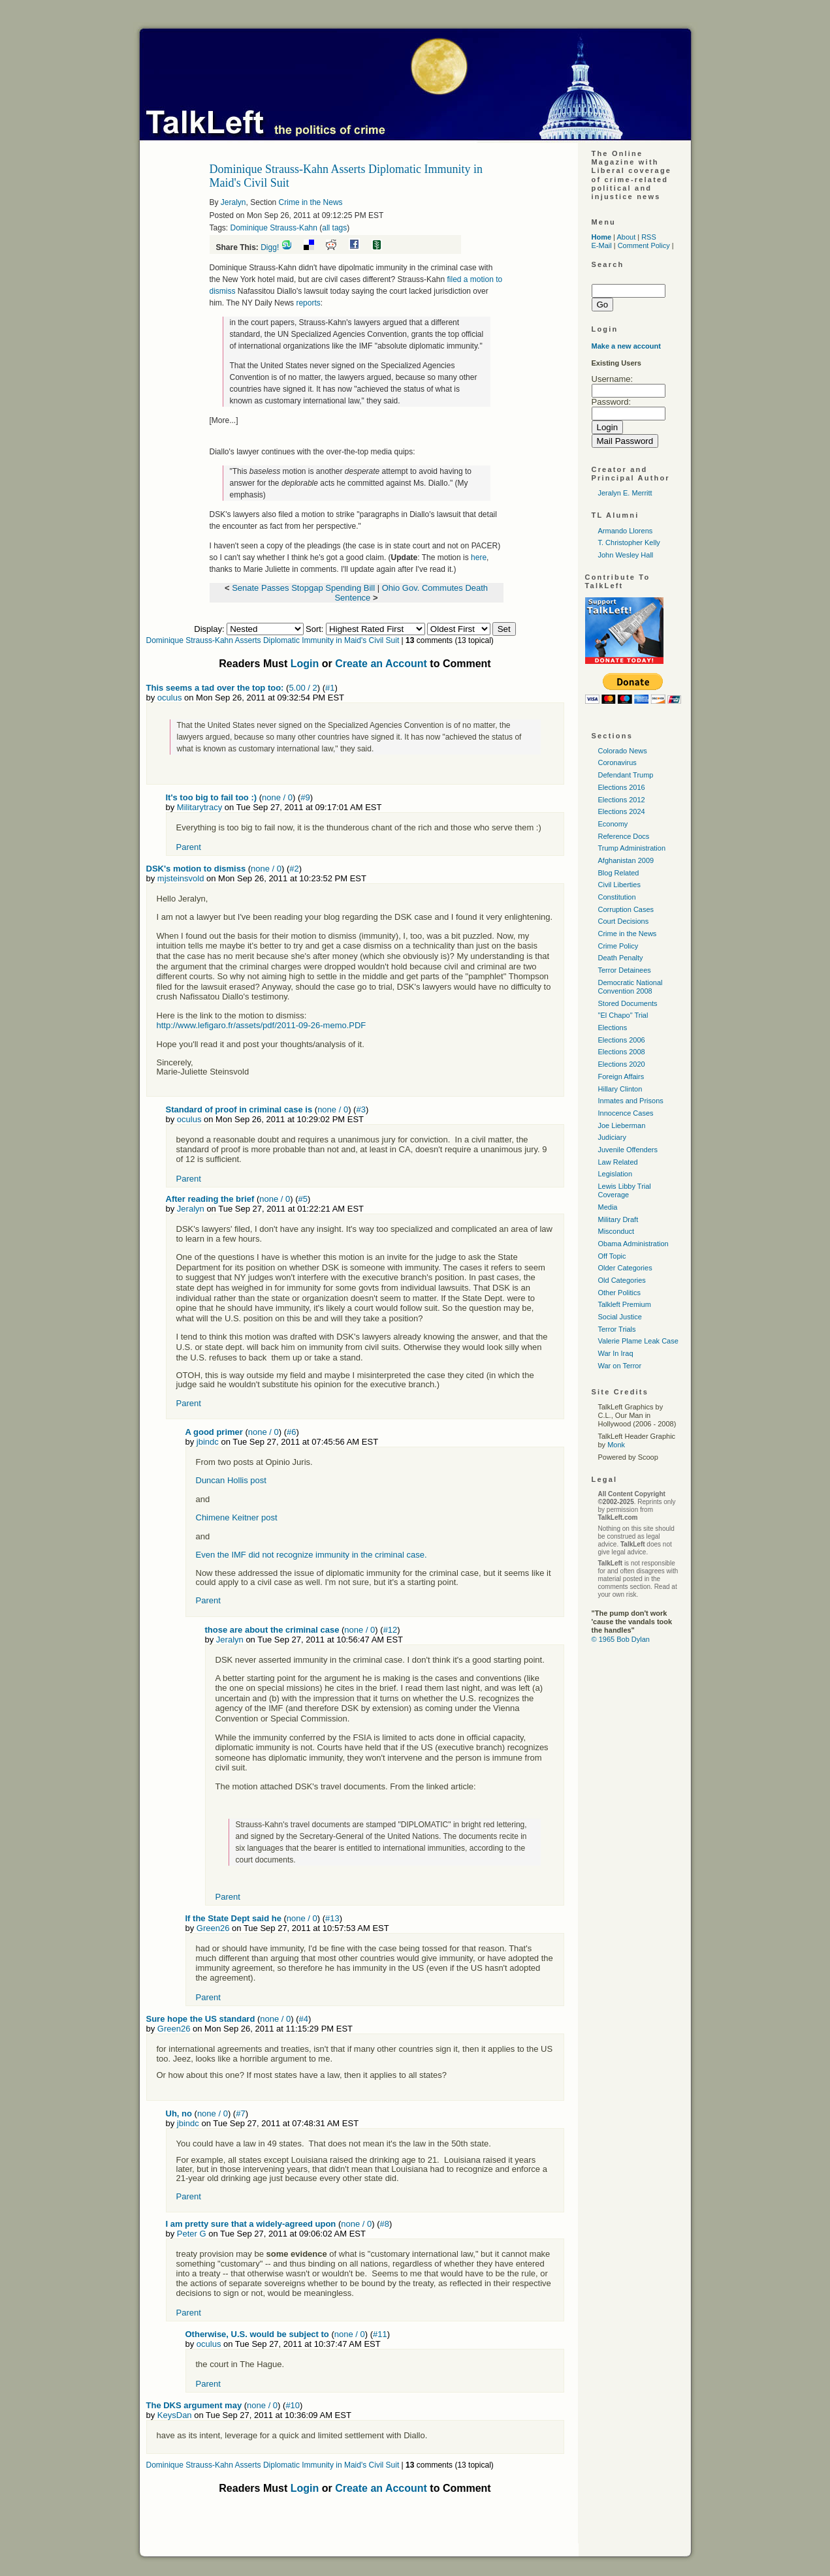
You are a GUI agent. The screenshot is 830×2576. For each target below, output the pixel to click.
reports (308, 302)
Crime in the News (311, 202)
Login (305, 663)
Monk (616, 1445)
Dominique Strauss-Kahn (274, 227)
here (479, 557)
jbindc (208, 1442)
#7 (240, 2113)
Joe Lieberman (622, 1125)
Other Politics (619, 1292)
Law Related (618, 1162)
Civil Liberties (619, 884)
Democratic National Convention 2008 (630, 987)
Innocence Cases (626, 1113)
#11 (380, 2334)
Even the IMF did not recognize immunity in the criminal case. (311, 1555)
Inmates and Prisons (630, 1101)
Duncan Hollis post (231, 1480)
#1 (329, 688)
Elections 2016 (621, 787)
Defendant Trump (626, 775)
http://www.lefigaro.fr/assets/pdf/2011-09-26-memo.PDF (261, 1025)
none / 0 (277, 797)
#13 (332, 1918)
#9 (305, 797)
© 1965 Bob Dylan (621, 1639)
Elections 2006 (621, 1040)
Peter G (191, 2233)
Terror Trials (617, 1329)
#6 (291, 1432)
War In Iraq (615, 1353)
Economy (613, 824)
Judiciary (612, 1137)
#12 (390, 1630)
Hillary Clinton (620, 1089)
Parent (188, 847)
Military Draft (618, 1219)
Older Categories (625, 1268)
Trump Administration (632, 848)
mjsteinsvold (180, 878)
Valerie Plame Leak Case (638, 1341)
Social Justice (620, 1317)
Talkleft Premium (624, 1304)
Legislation (615, 1174)
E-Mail (602, 245)
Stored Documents (628, 1003)
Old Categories (622, 1280)
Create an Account (381, 663)
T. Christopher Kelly (629, 542)
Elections (613, 1027)
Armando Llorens (625, 531)
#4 (303, 2019)
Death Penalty (620, 958)
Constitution (617, 897)
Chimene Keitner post (237, 1517)
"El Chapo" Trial (623, 1015)
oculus (169, 697)
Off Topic (612, 1256)
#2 (293, 868)
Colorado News (622, 751)
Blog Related (618, 873)
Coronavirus (617, 762)
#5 (303, 1199)
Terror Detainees (624, 970)
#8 (384, 2224)
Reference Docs (624, 836)
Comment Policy (644, 245)
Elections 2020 (621, 1064)
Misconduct (616, 1231)
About (625, 237)
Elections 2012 (621, 800)
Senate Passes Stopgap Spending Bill (303, 588)
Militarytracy (199, 807)
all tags (334, 227)
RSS (648, 237)
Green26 (213, 1928)
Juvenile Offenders (628, 1150)
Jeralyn (233, 202)
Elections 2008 (621, 1052)
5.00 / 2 (303, 688)
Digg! (270, 247)
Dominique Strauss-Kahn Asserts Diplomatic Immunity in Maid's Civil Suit (273, 640)
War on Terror (620, 1366)
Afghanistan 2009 (626, 860)
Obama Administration (633, 1244)
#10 (292, 2405)
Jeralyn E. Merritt (625, 493)
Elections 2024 (621, 811)
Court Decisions (623, 921)
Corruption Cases (626, 909)
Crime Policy (618, 946)
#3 (360, 1109)
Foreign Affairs (621, 1076)
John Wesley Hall (626, 555)
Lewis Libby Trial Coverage (624, 1190)
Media (608, 1207)
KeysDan (174, 2415)
